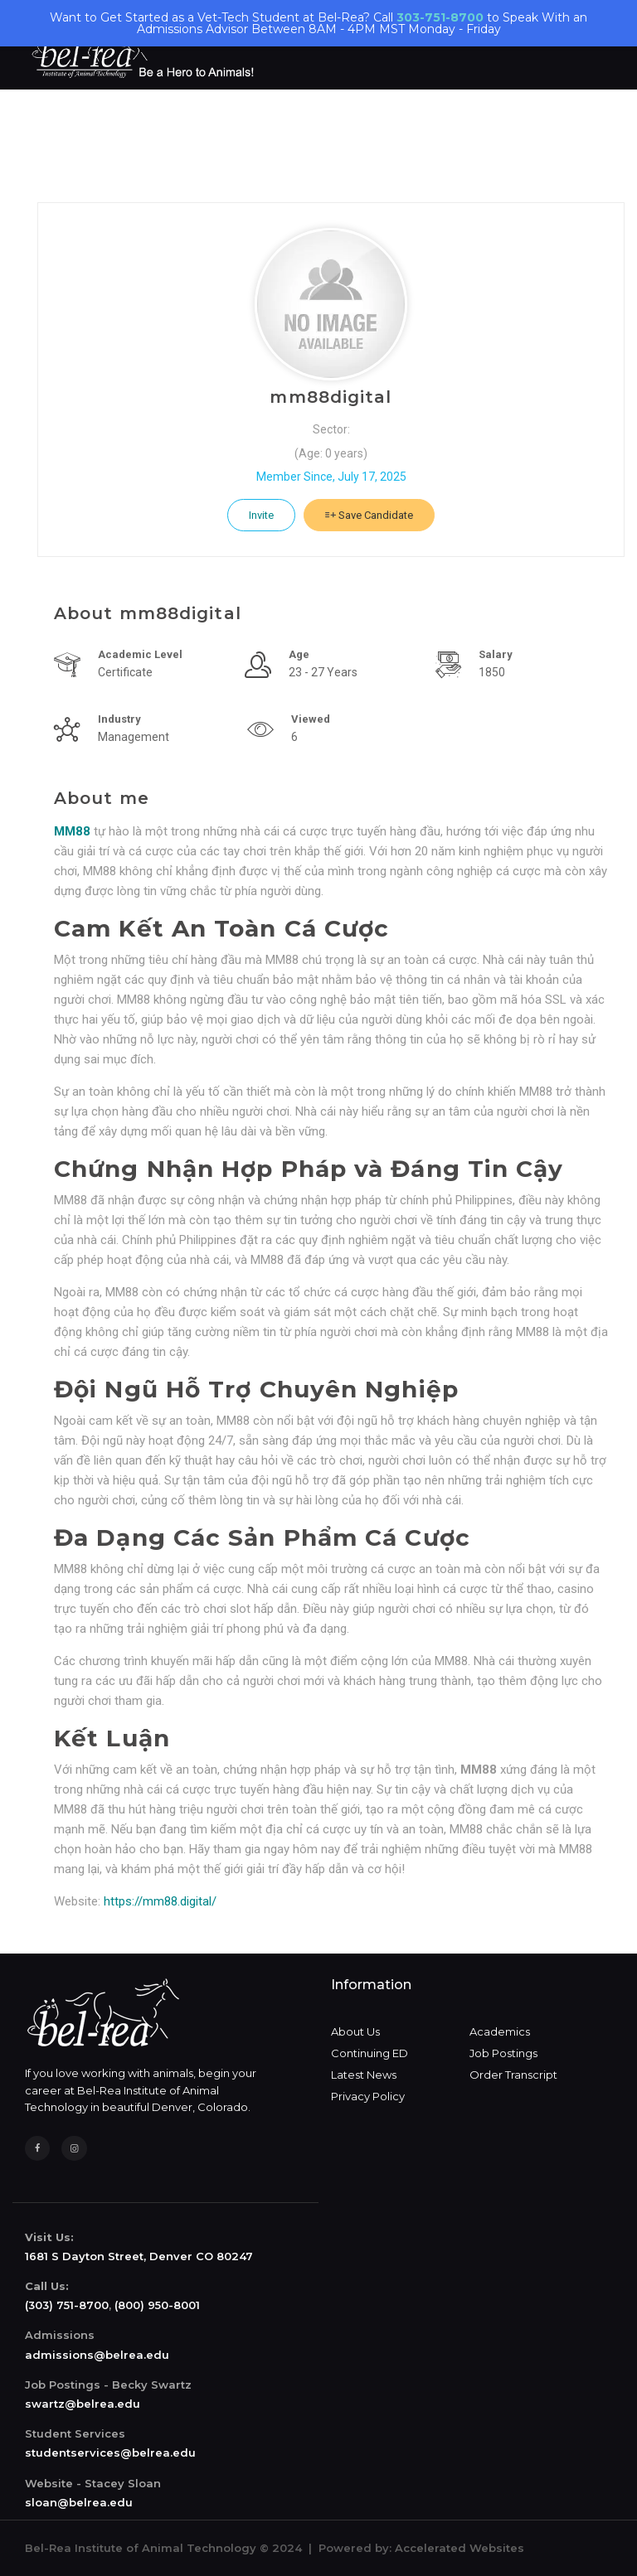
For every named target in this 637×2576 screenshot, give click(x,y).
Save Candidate (369, 515)
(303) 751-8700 (67, 2305)
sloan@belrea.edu (79, 2502)
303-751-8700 (440, 17)
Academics (499, 2031)
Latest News (363, 2074)
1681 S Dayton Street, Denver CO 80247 (139, 2256)
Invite (261, 515)
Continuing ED (369, 2053)
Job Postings (503, 2053)
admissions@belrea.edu (97, 2354)
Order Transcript (513, 2074)
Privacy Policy (368, 2096)
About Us (355, 2031)
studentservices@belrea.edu (110, 2452)
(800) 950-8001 (157, 2305)
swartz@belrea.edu (82, 2403)
